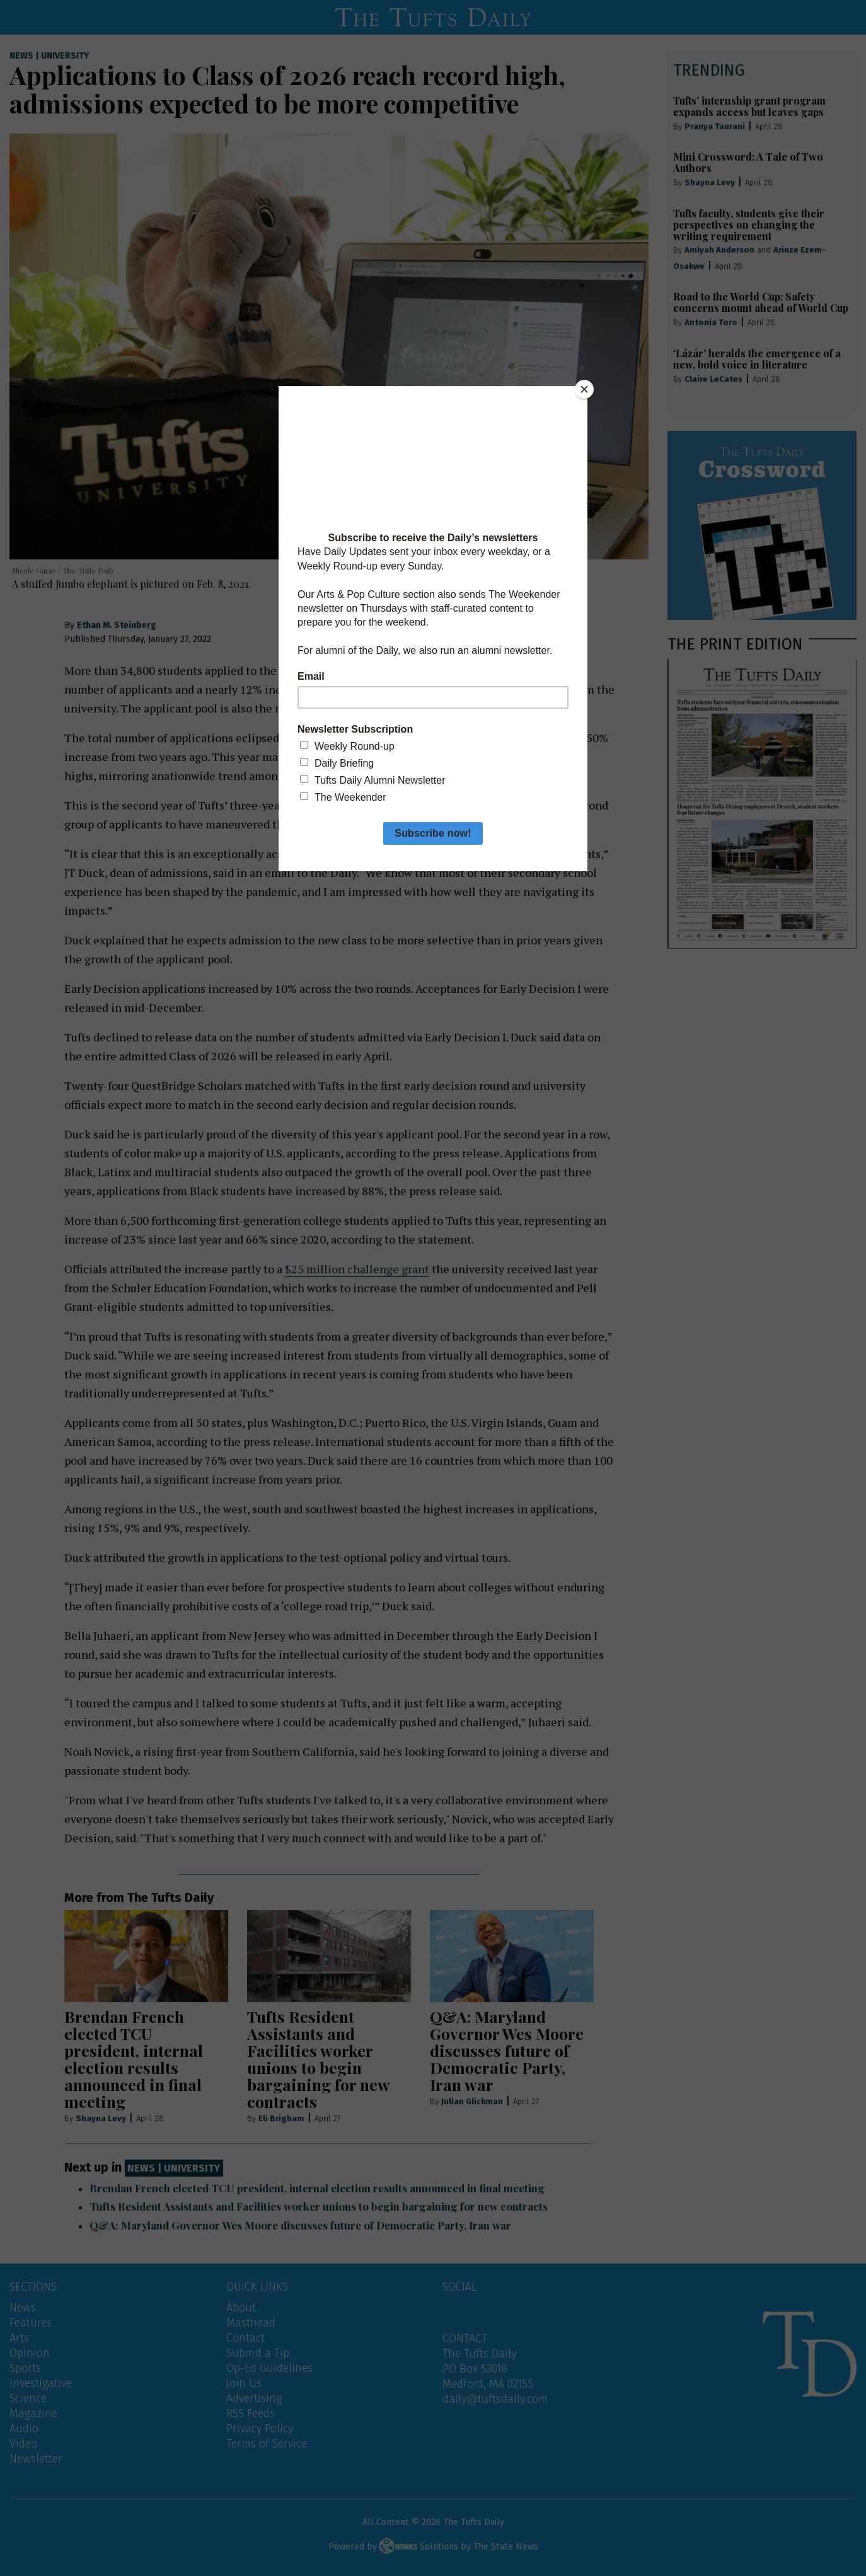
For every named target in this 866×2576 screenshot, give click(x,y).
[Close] (584, 389)
